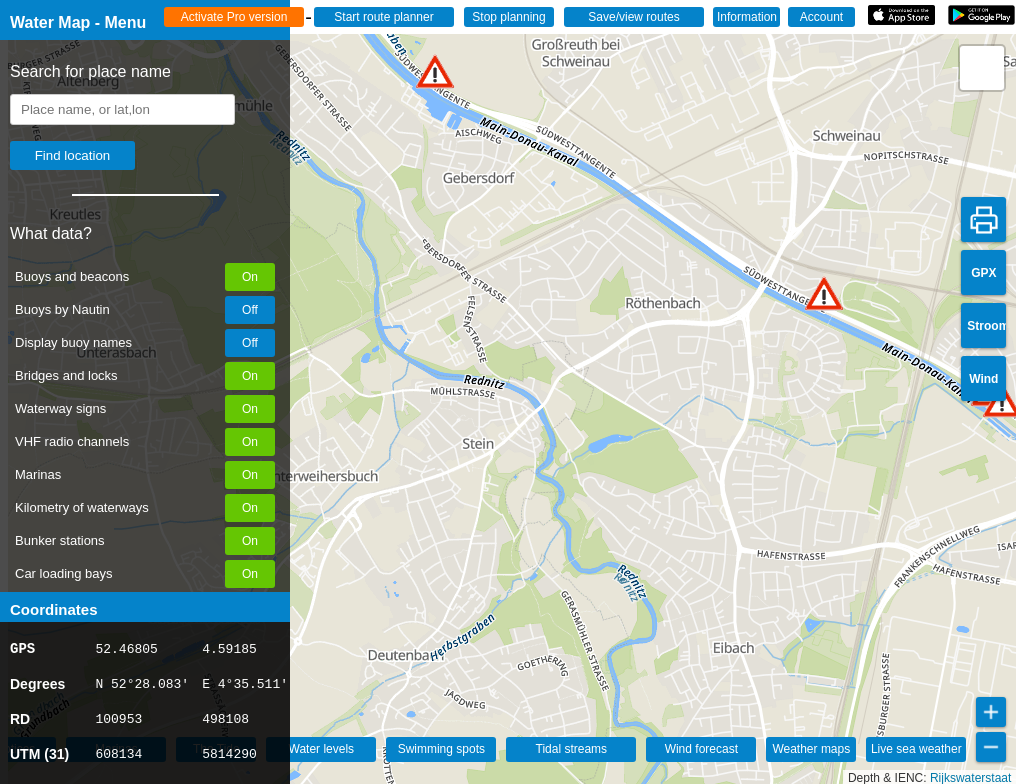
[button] (435, 71)
